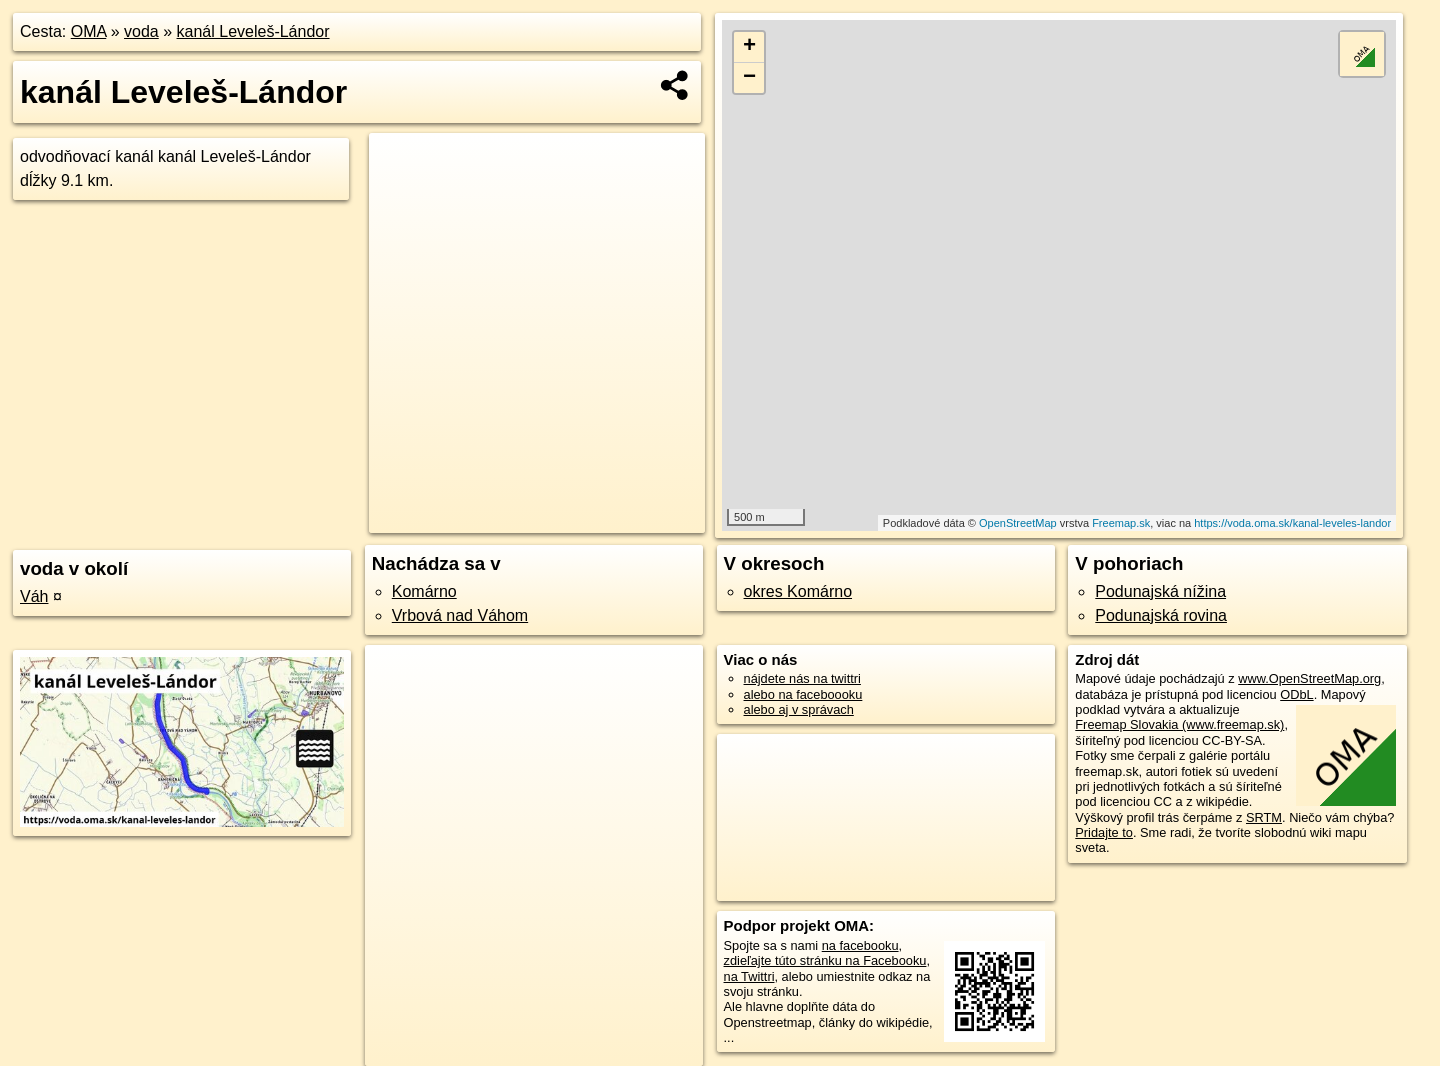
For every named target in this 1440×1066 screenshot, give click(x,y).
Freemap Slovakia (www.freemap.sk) (1179, 724)
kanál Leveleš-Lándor (253, 31)
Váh (34, 596)
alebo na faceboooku (803, 694)
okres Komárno (798, 591)
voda (141, 31)
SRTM (1264, 817)
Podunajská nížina (1160, 591)
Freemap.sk (1121, 523)
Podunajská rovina (1161, 615)
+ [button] (749, 47)
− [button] (749, 78)
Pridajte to (1104, 832)
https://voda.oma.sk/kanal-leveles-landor (1292, 523)
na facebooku (860, 945)
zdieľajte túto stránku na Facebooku (825, 960)
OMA (89, 31)
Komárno (424, 591)
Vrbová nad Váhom (460, 615)
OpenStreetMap (1018, 523)
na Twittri (749, 976)
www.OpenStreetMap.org (1309, 678)
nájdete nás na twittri (802, 678)
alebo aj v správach (799, 709)
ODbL (1296, 694)
